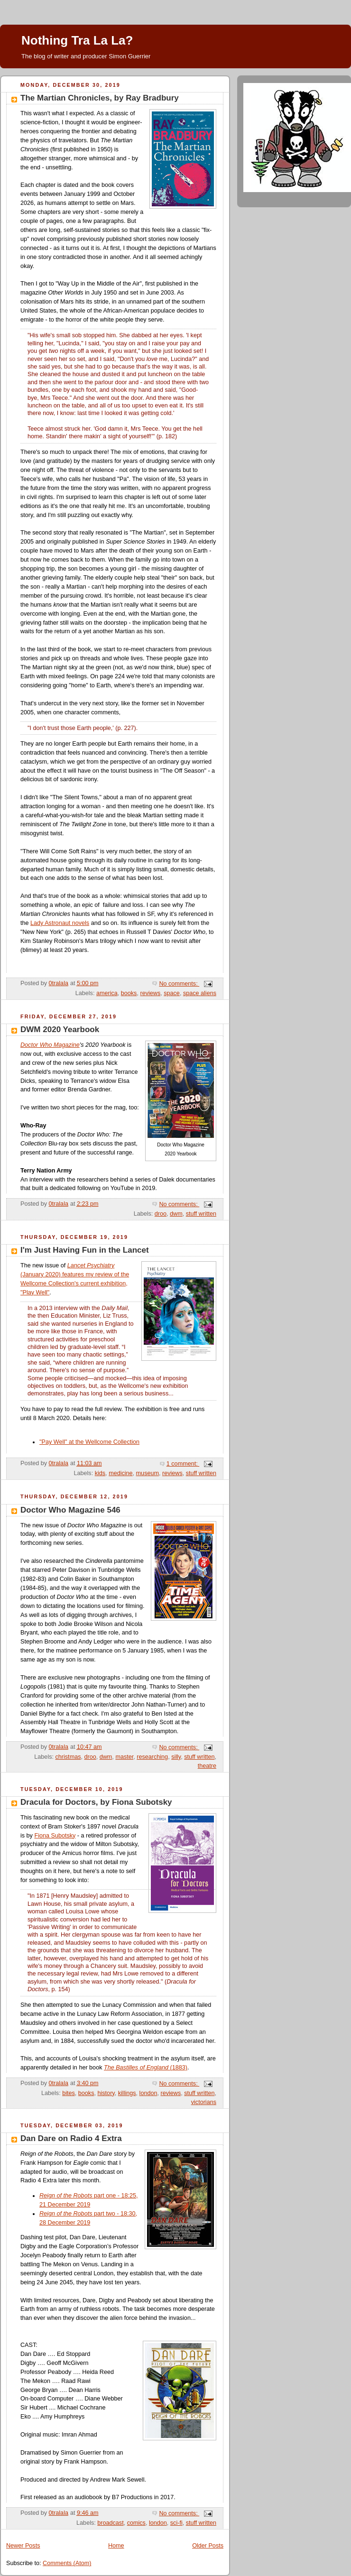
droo (160, 1213)
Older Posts (207, 2545)
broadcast (110, 2523)
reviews (150, 993)
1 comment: (182, 1463)
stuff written (201, 1213)
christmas (68, 1757)
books (129, 993)
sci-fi (176, 2523)
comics (136, 2523)
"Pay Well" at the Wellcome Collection (89, 1442)
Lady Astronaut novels (59, 923)
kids (100, 1473)
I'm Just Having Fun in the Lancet (84, 1250)
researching (152, 1757)
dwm (176, 1213)
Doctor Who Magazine (50, 1045)
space (172, 993)
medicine (120, 1473)
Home (116, 2545)
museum (147, 1473)
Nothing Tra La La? (77, 40)
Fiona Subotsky (54, 1835)
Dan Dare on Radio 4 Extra (71, 2138)
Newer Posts (23, 2545)
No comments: (179, 983)
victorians (203, 2102)
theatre (207, 1766)
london (148, 2093)
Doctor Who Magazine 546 (70, 1509)
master (124, 1757)
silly (176, 1757)
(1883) (145, 2067)
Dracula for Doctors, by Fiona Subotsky (96, 1802)
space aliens (199, 993)
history (106, 2093)
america (107, 993)
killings (127, 2093)
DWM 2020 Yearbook (59, 1029)
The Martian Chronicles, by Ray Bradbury (99, 97)
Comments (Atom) (67, 2563)
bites (68, 2093)
